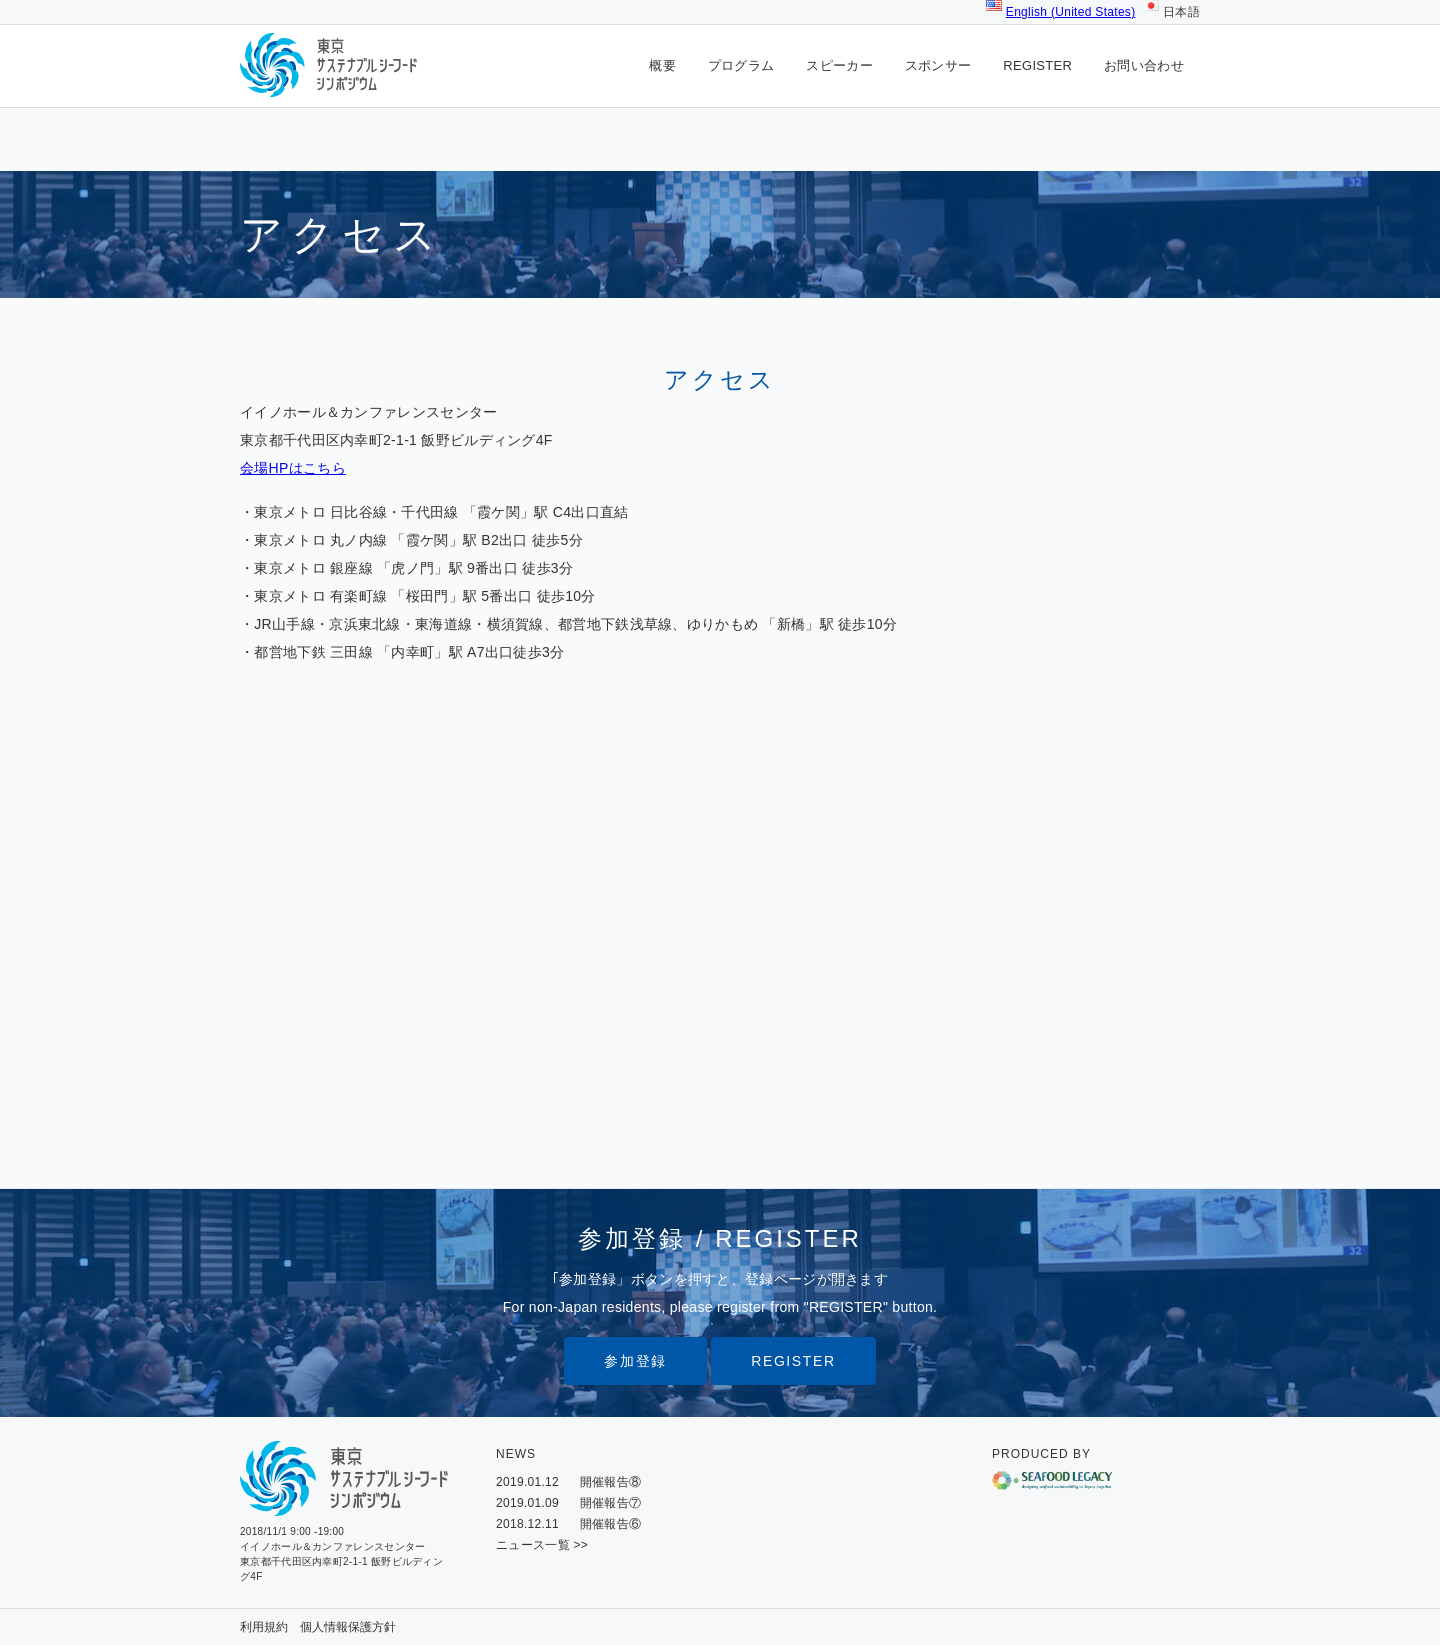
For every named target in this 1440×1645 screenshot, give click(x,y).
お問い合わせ (1144, 65)
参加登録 (635, 1361)
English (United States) (1071, 12)
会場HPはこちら (293, 468)
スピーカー (839, 65)
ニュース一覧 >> (542, 1545)
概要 (662, 65)
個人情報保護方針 (348, 1627)
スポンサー (938, 65)
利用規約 (264, 1627)
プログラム (741, 65)
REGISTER (1037, 65)
